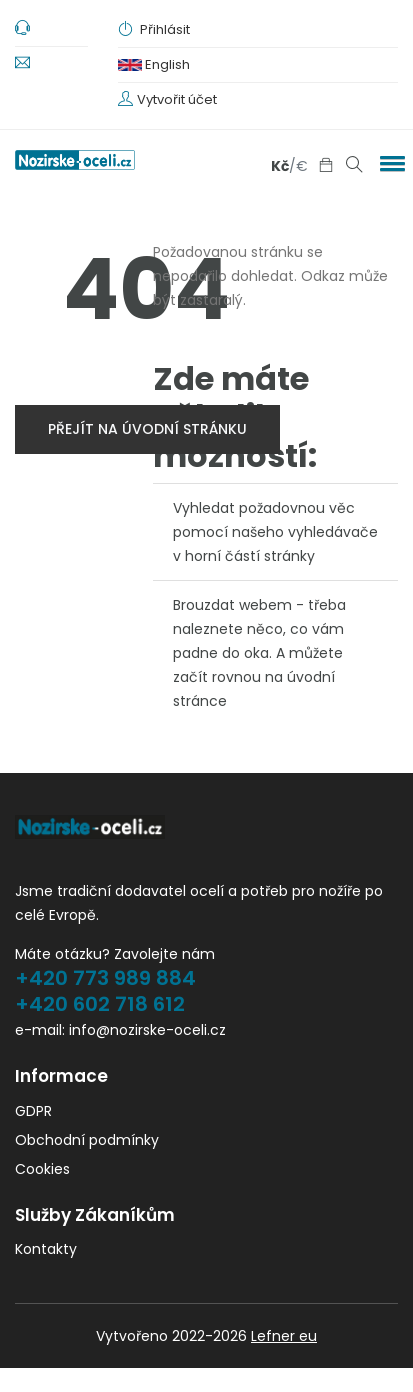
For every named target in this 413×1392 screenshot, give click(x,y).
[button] (389, 163)
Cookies (42, 1169)
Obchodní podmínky (87, 1140)
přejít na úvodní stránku (147, 429)
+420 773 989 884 (105, 978)
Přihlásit (154, 29)
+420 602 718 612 (100, 1004)
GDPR (33, 1111)
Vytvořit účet (177, 99)
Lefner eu (284, 1336)
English (154, 64)
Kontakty (46, 1249)
